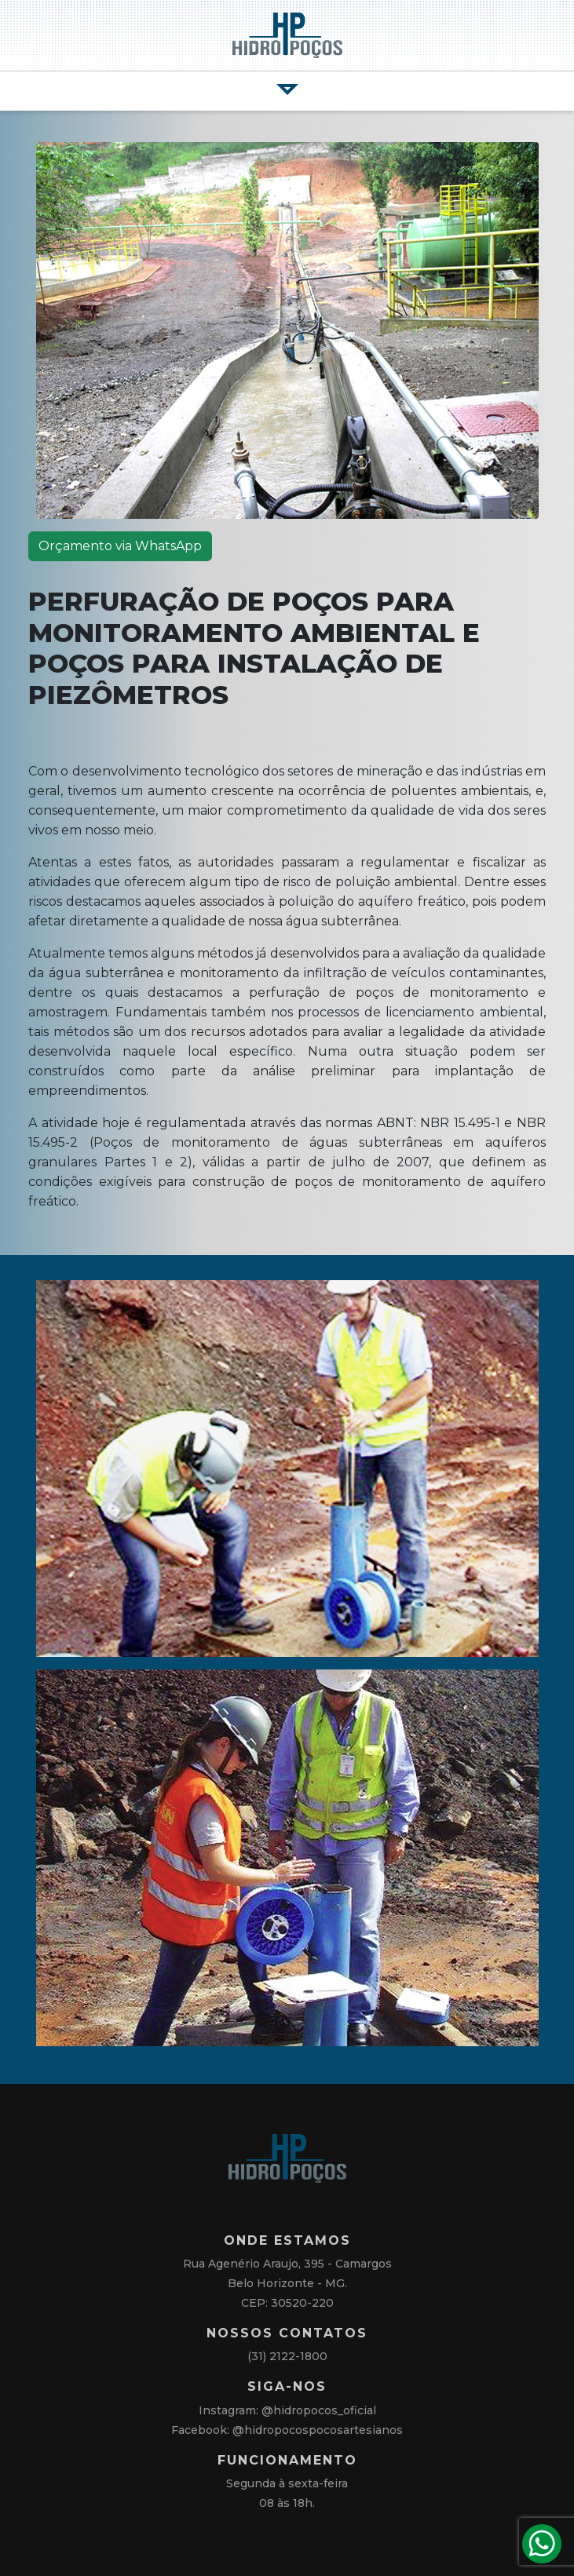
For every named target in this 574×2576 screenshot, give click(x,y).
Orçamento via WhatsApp (120, 545)
